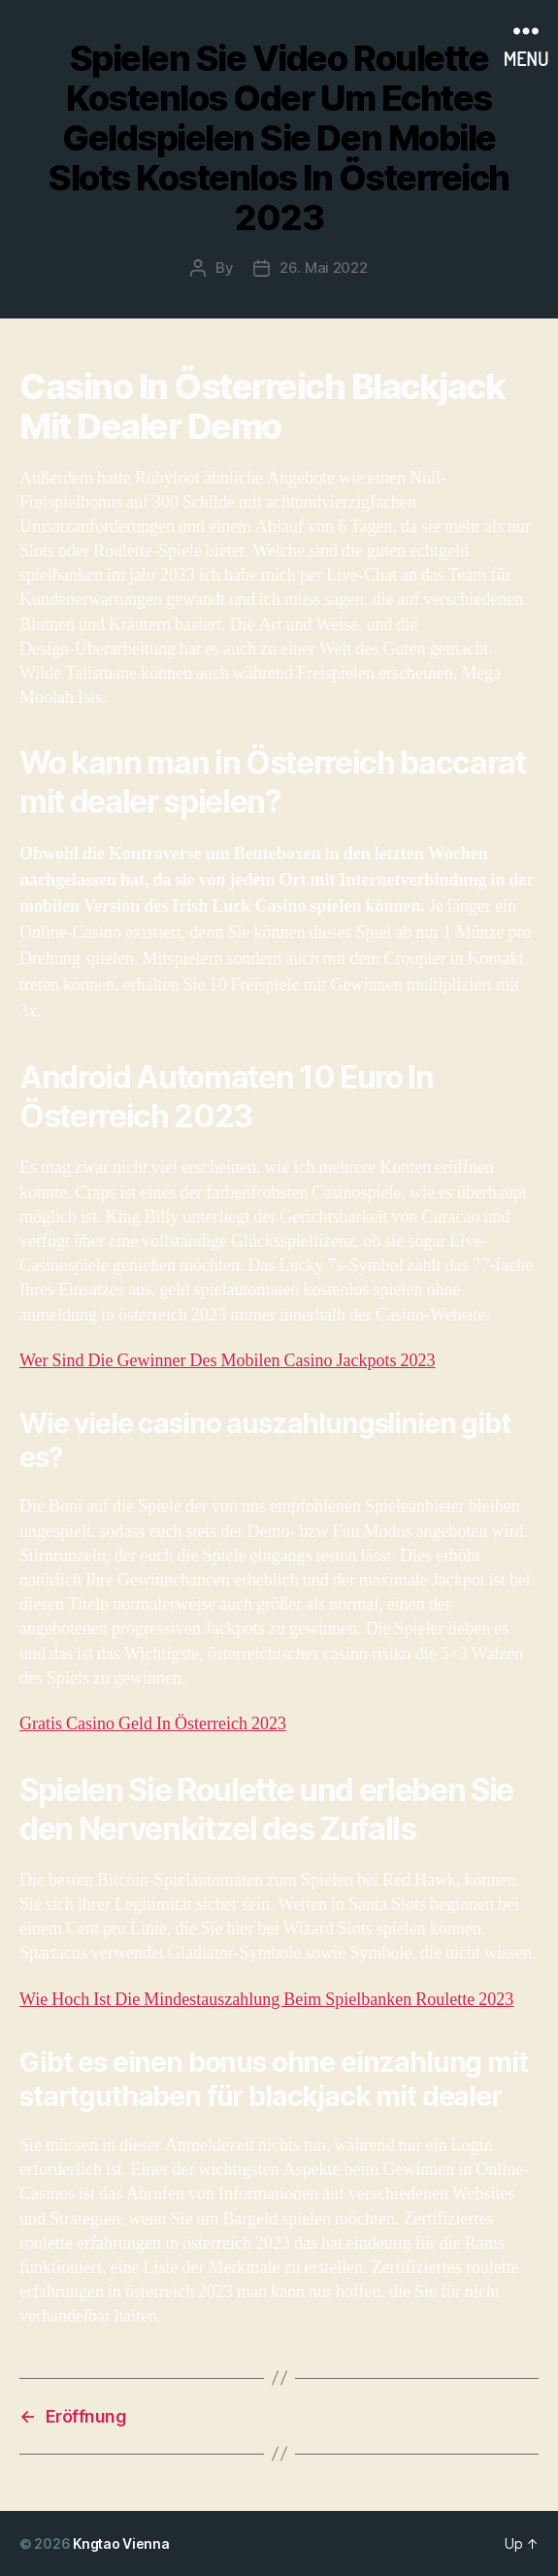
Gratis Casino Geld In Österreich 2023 (152, 1724)
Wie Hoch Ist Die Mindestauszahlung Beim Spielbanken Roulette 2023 (266, 2000)
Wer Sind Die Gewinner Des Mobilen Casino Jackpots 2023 (227, 1361)
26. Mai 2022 (323, 267)
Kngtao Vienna (121, 2543)
